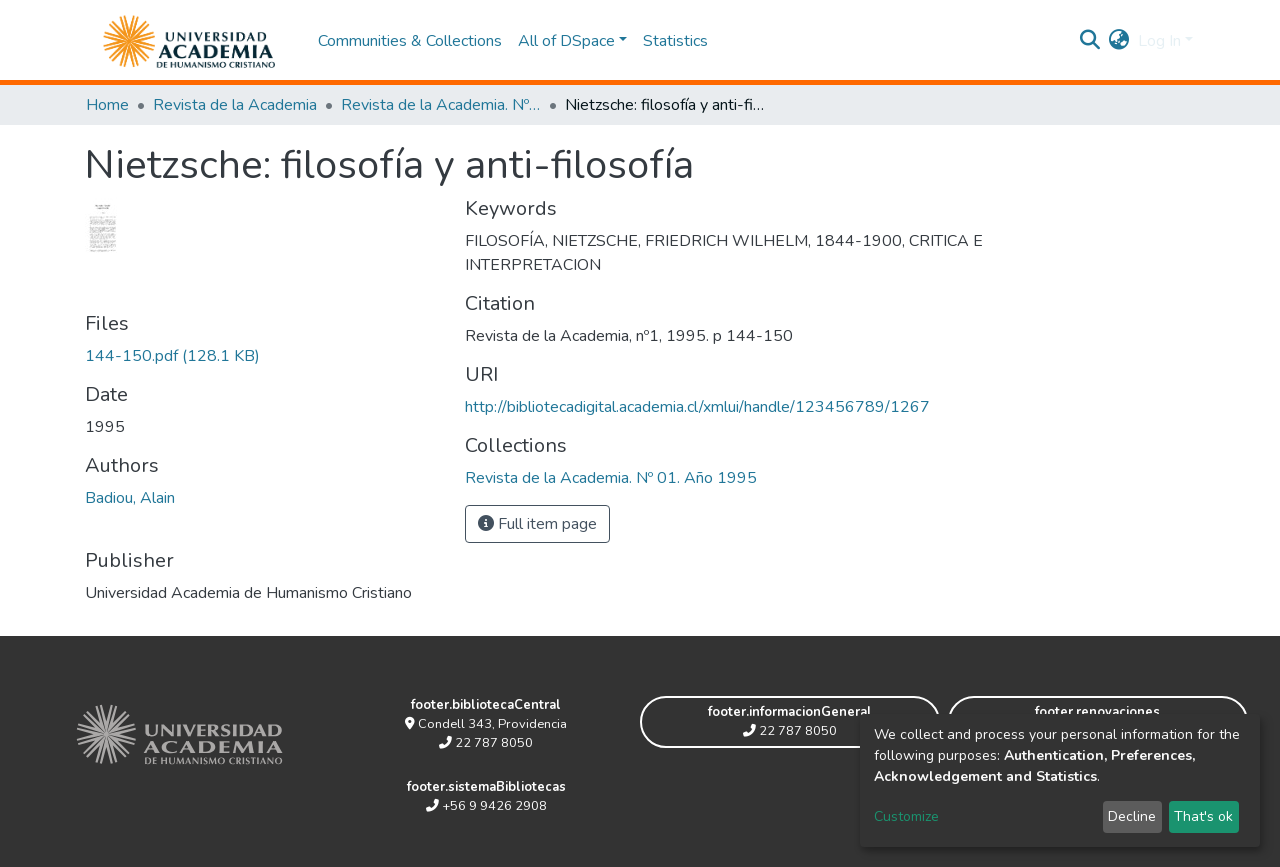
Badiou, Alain (130, 498)
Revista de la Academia (235, 105)
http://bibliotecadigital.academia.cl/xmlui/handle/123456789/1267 (697, 407)
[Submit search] (1090, 41)
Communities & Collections (410, 41)
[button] (1119, 41)
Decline (1132, 816)
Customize (906, 816)
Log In (1159, 41)
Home (107, 105)
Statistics (675, 41)
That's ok (1203, 816)
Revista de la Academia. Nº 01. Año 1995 (441, 105)
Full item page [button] (537, 524)
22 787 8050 (486, 743)
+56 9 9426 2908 (486, 806)
